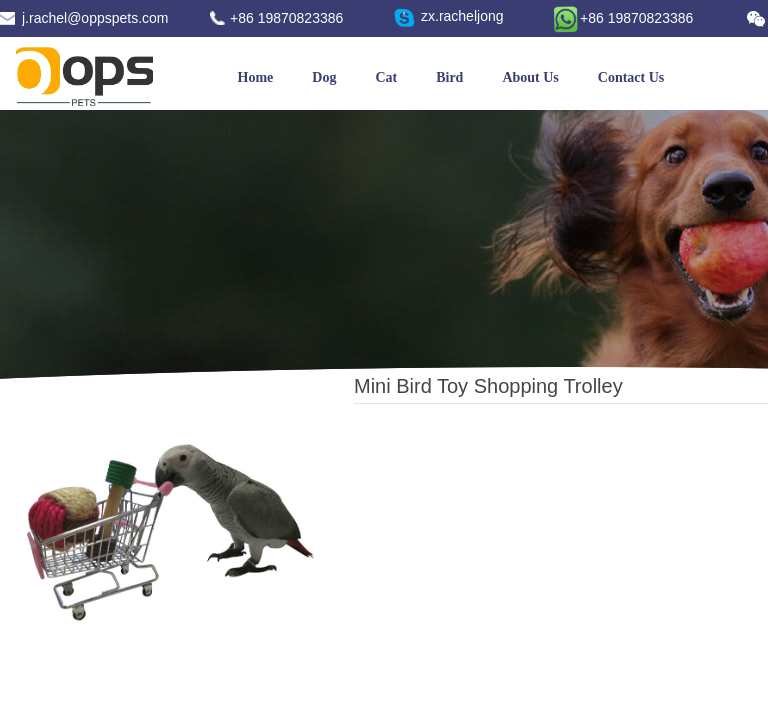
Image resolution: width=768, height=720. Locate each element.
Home (256, 77)
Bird (449, 77)
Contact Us (631, 77)
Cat (386, 77)
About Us (530, 77)
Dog (324, 77)
